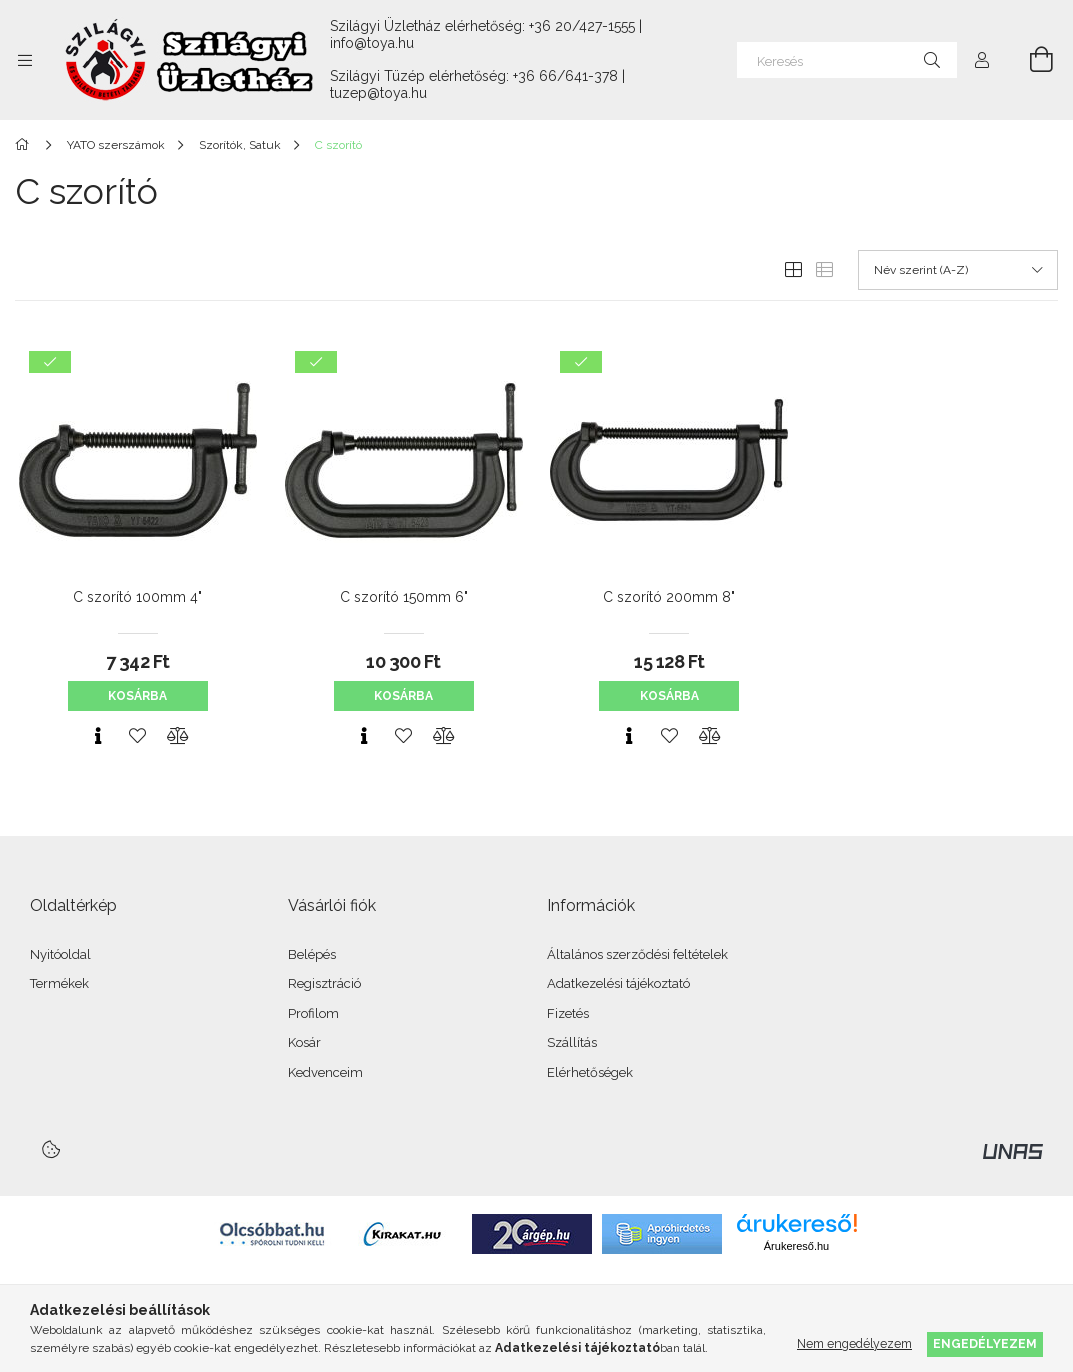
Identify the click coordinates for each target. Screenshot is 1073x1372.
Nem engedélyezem (854, 1343)
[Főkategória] (25, 145)
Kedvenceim (325, 1072)
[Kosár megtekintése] (1030, 60)
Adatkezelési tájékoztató (618, 983)
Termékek (59, 983)
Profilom (313, 1013)
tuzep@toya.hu (378, 93)
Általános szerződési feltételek (637, 954)
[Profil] (982, 60)
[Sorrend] (958, 270)
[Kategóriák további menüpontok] (25, 60)
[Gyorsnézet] (98, 736)
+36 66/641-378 (565, 76)
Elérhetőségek (590, 1072)
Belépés (312, 954)
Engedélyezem (985, 1343)
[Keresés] (847, 60)
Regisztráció (324, 983)
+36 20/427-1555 (582, 26)
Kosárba (137, 696)
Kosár (304, 1042)
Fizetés (568, 1013)
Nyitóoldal (60, 954)
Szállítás (572, 1042)
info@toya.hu (372, 43)
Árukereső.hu (796, 1246)
